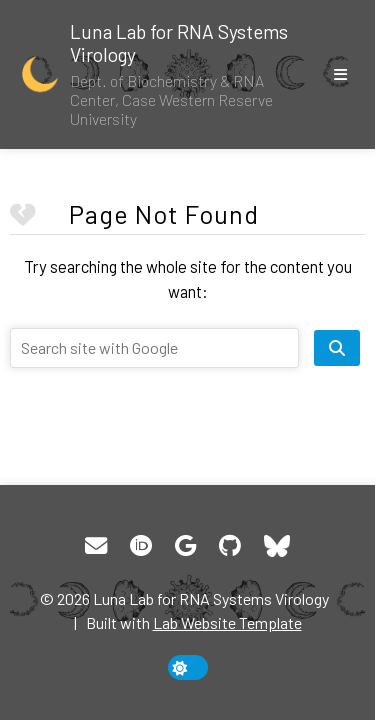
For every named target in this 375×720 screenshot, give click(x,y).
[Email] (96, 546)
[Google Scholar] (185, 546)
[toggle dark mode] (188, 667)
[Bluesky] (276, 546)
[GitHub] (230, 546)
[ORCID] (141, 546)
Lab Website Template (227, 622)
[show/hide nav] (340, 74)
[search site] (337, 348)
